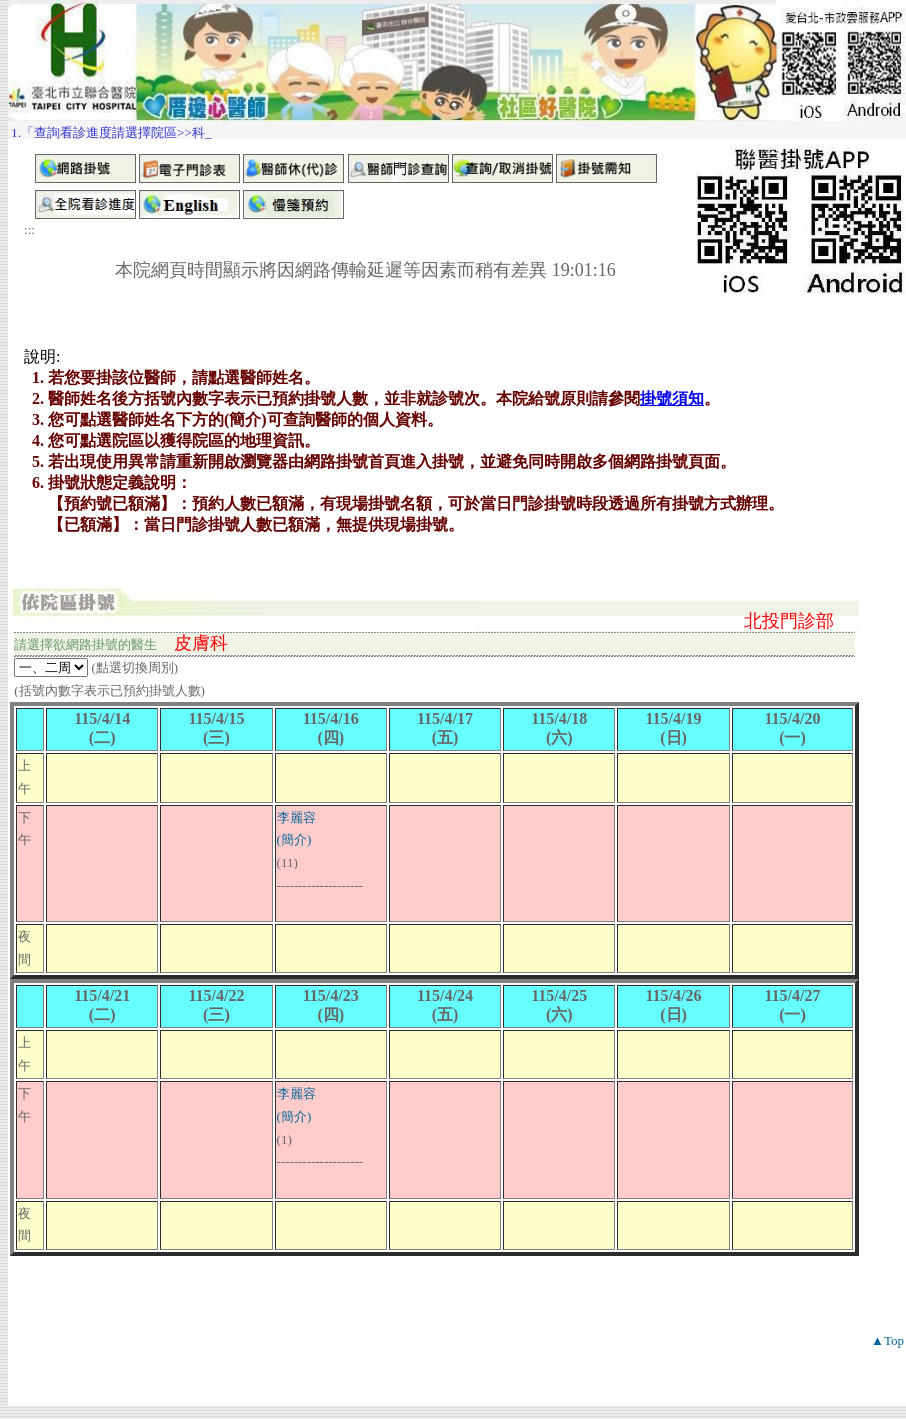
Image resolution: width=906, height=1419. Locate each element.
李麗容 (296, 817)
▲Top (887, 1340)
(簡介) (294, 839)
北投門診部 (789, 621)
